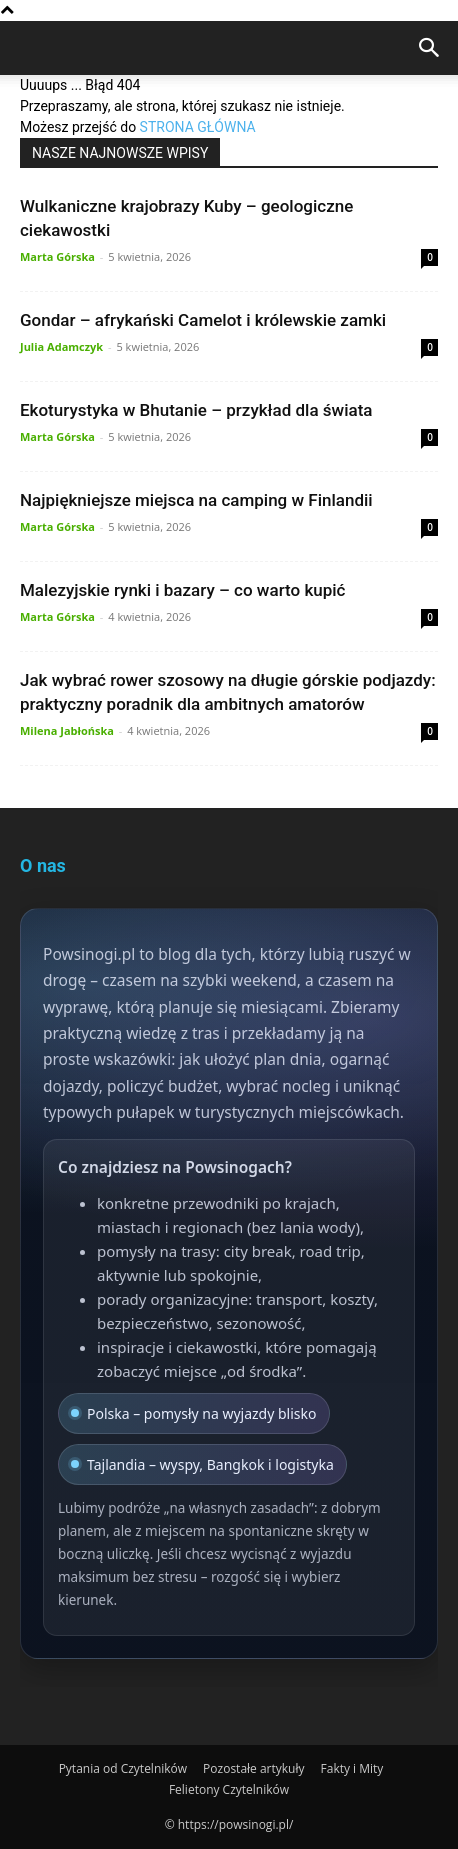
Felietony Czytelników (229, 1789)
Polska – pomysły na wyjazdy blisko (194, 1413)
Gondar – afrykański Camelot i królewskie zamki (203, 320)
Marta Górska (57, 256)
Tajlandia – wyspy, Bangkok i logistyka (202, 1464)
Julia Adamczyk (61, 346)
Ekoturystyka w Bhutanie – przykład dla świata (196, 410)
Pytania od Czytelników (123, 1768)
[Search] (430, 51)
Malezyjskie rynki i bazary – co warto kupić (182, 590)
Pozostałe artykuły (253, 1768)
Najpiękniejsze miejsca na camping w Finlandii (196, 500)
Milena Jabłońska (67, 730)
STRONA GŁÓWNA (198, 127)
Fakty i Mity (352, 1768)
